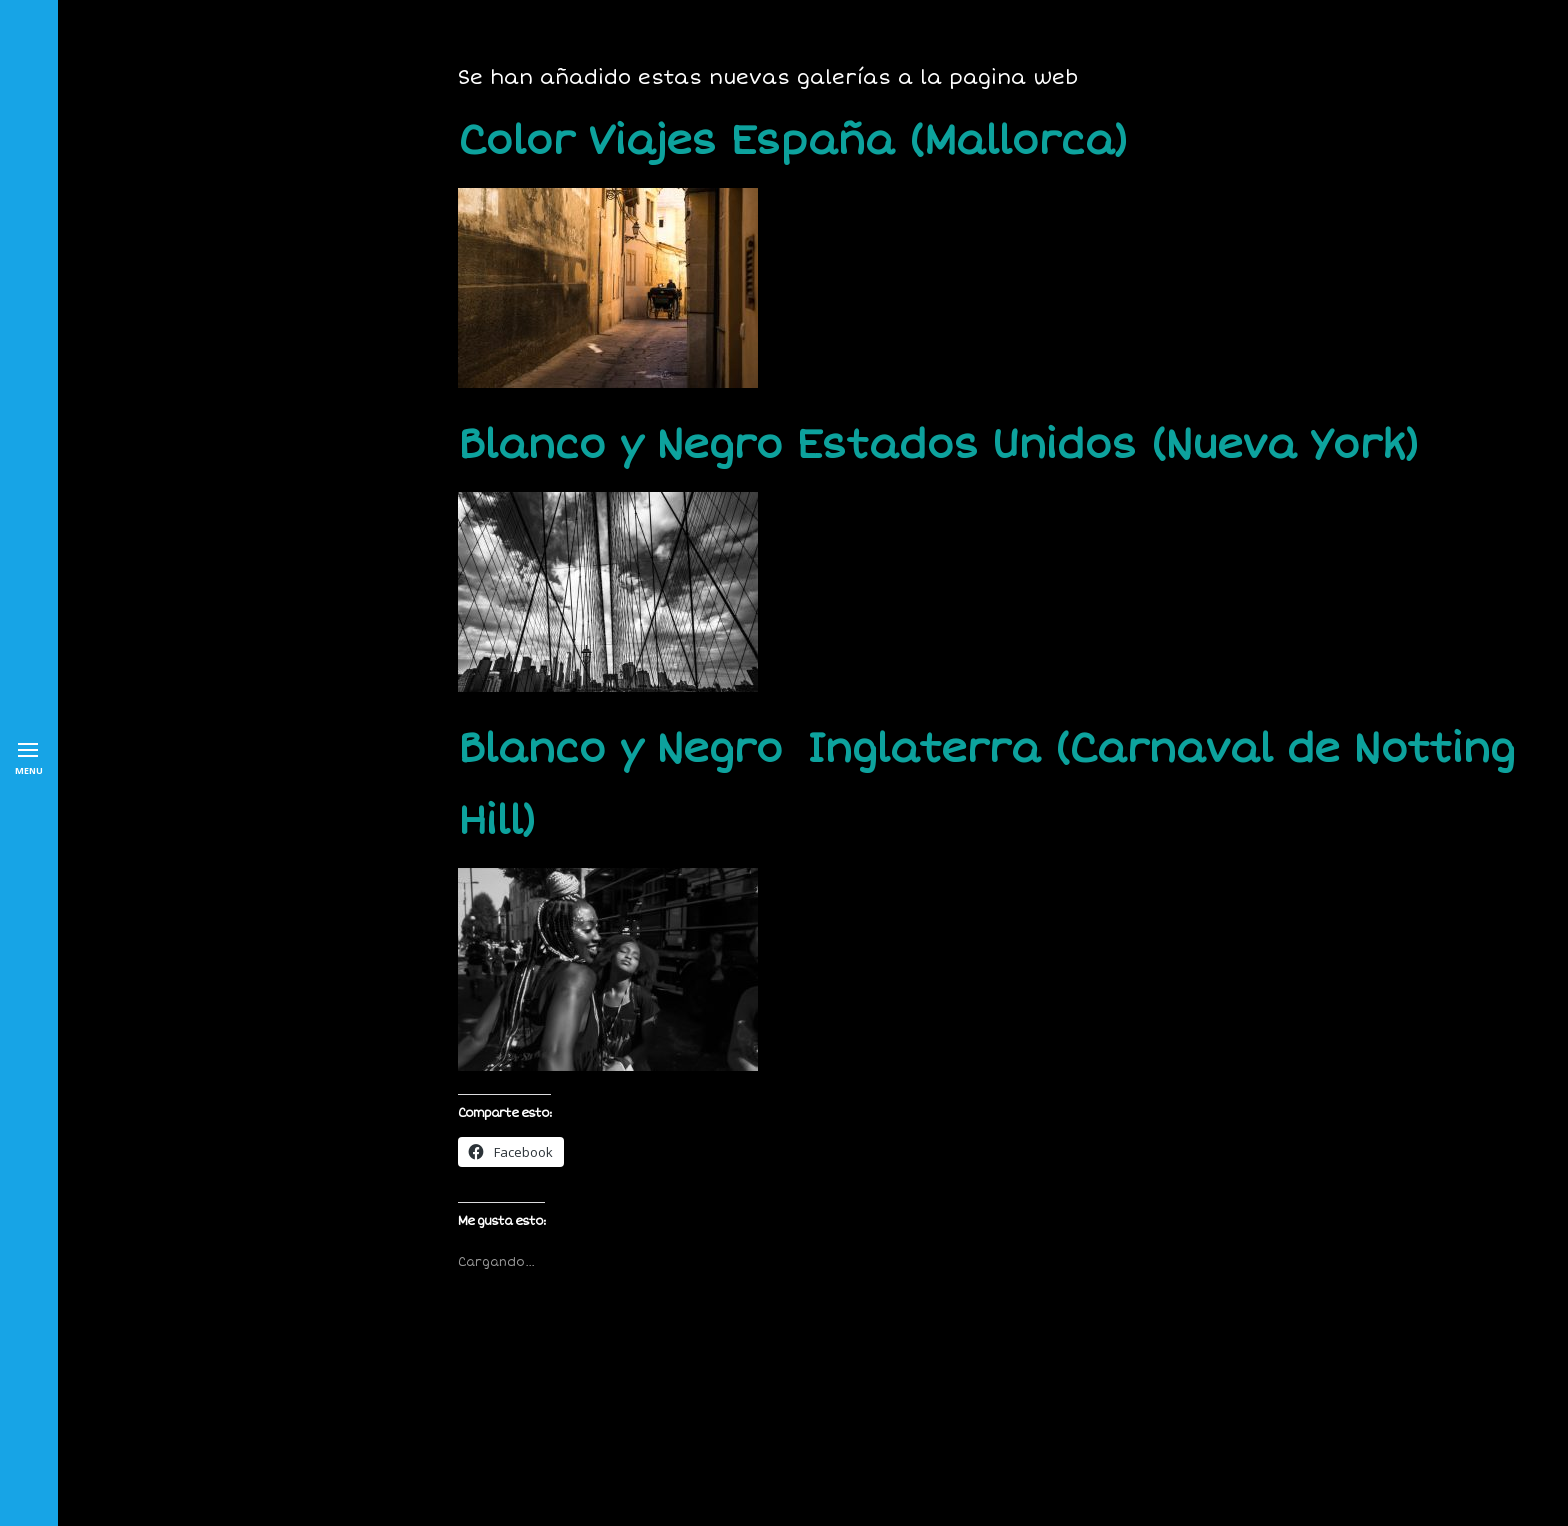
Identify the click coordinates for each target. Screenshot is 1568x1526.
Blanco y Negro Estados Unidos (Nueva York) (938, 445)
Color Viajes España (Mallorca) (792, 141)
